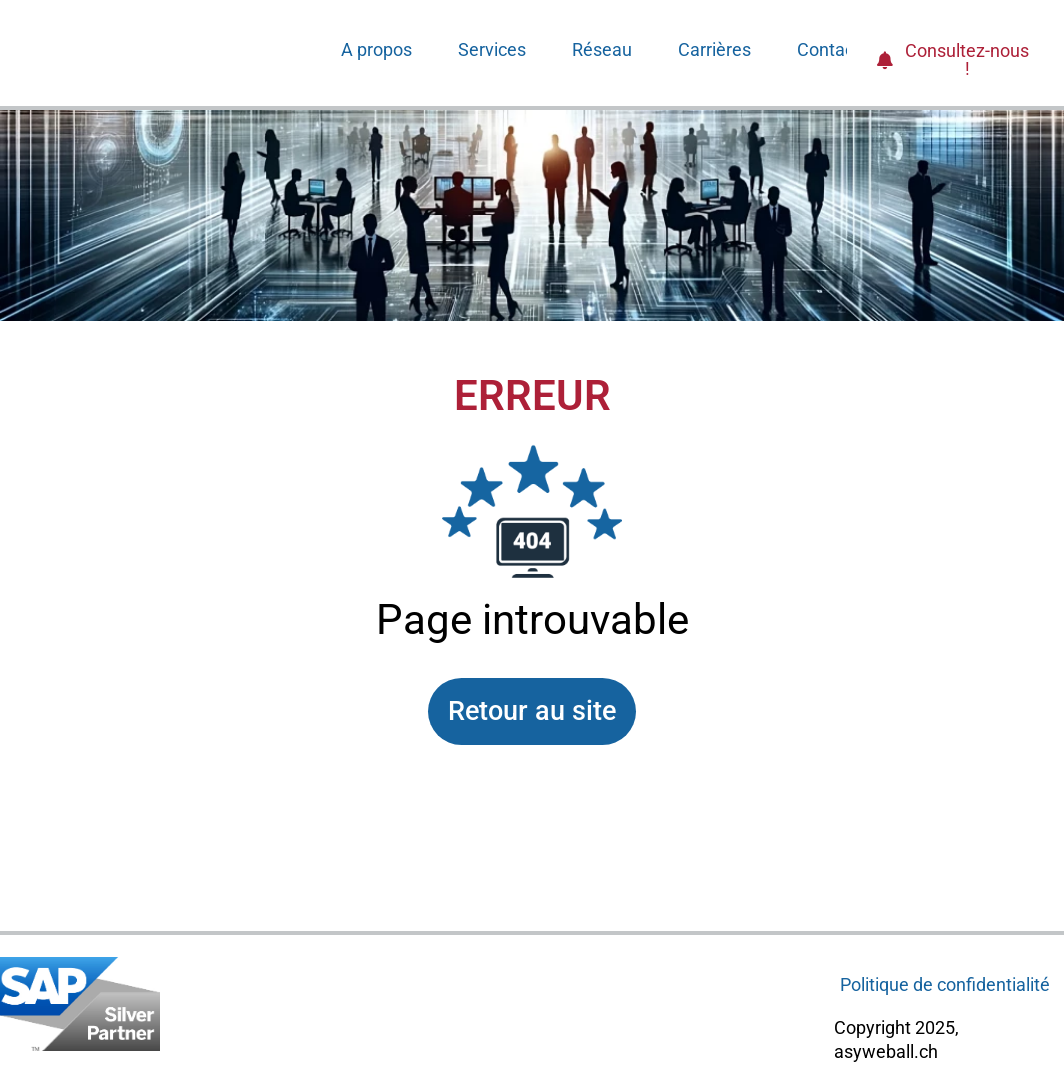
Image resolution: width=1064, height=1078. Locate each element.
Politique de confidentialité (945, 984)
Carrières (714, 49)
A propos (376, 49)
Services (492, 49)
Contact (828, 49)
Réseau (602, 49)
